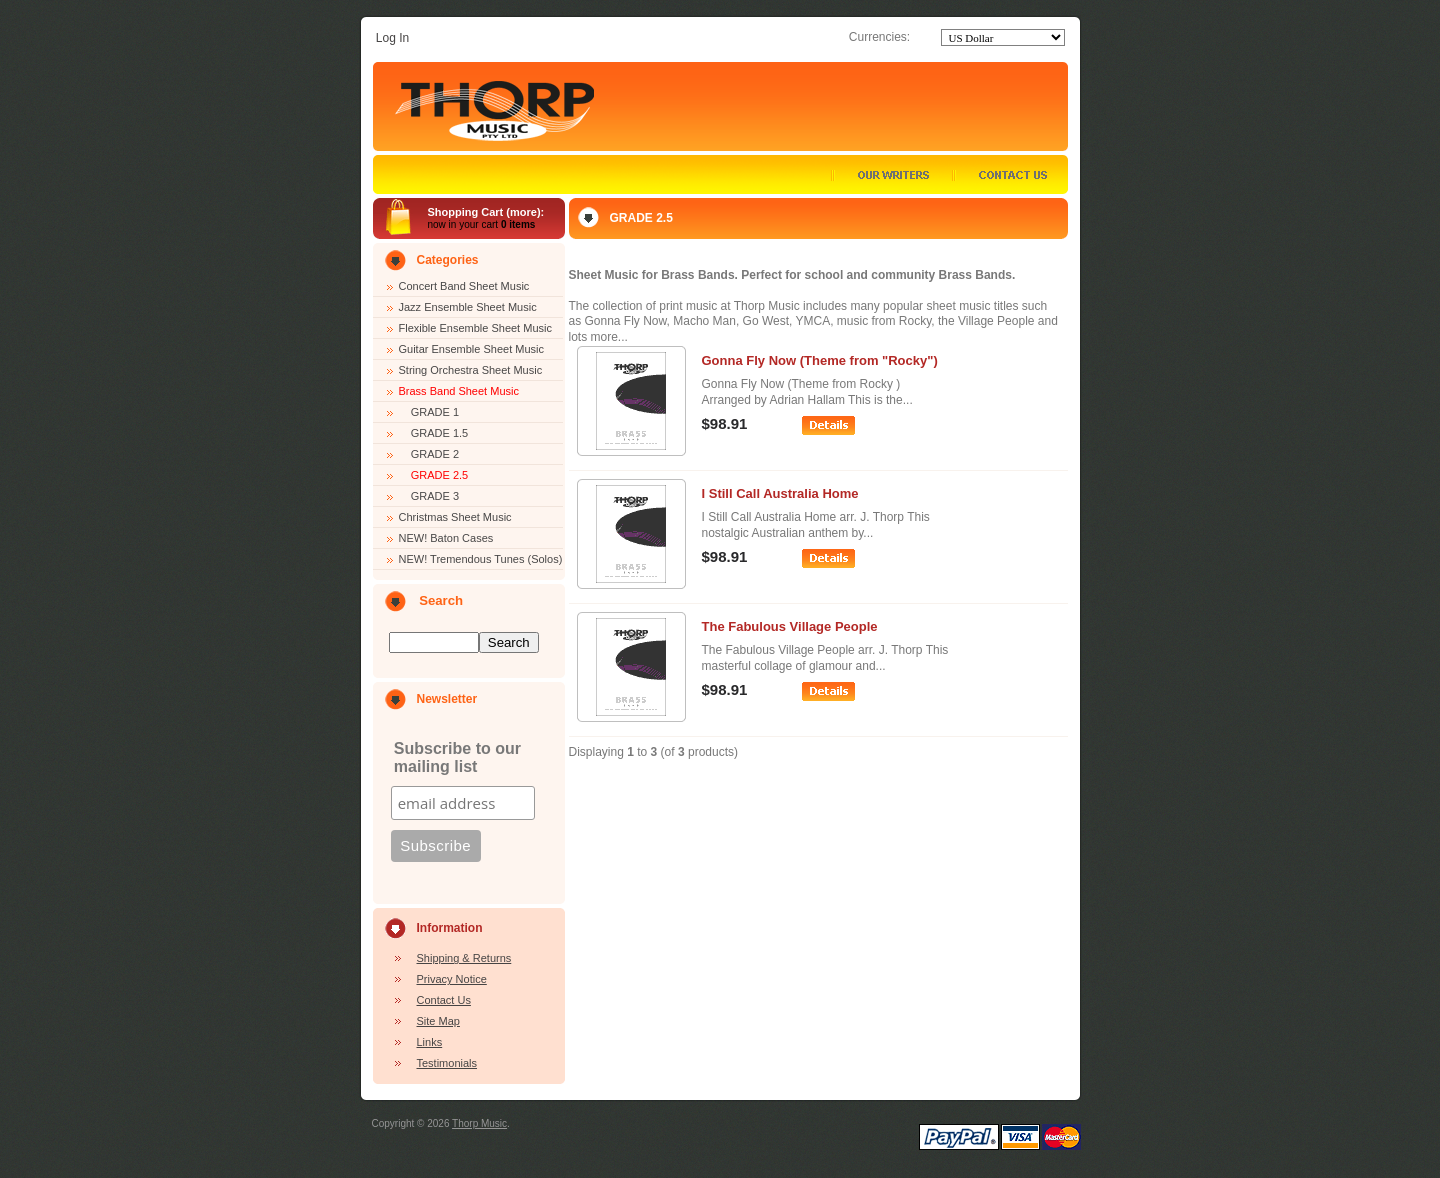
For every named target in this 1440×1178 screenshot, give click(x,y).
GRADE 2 (429, 454)
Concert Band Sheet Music (464, 286)
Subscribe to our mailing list (457, 757)
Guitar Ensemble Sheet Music (472, 349)
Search (441, 600)
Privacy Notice (452, 979)
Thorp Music (479, 1123)
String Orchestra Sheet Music (471, 370)
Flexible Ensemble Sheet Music (475, 328)
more (523, 212)
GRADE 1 (429, 412)
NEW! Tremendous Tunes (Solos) (481, 559)
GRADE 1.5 (434, 433)
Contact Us (444, 1000)
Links (430, 1042)
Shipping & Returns (464, 958)
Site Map (438, 1021)
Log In (392, 38)
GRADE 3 (429, 496)
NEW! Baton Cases (446, 538)
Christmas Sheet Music (455, 517)
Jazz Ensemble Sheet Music (468, 307)
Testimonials (447, 1063)
